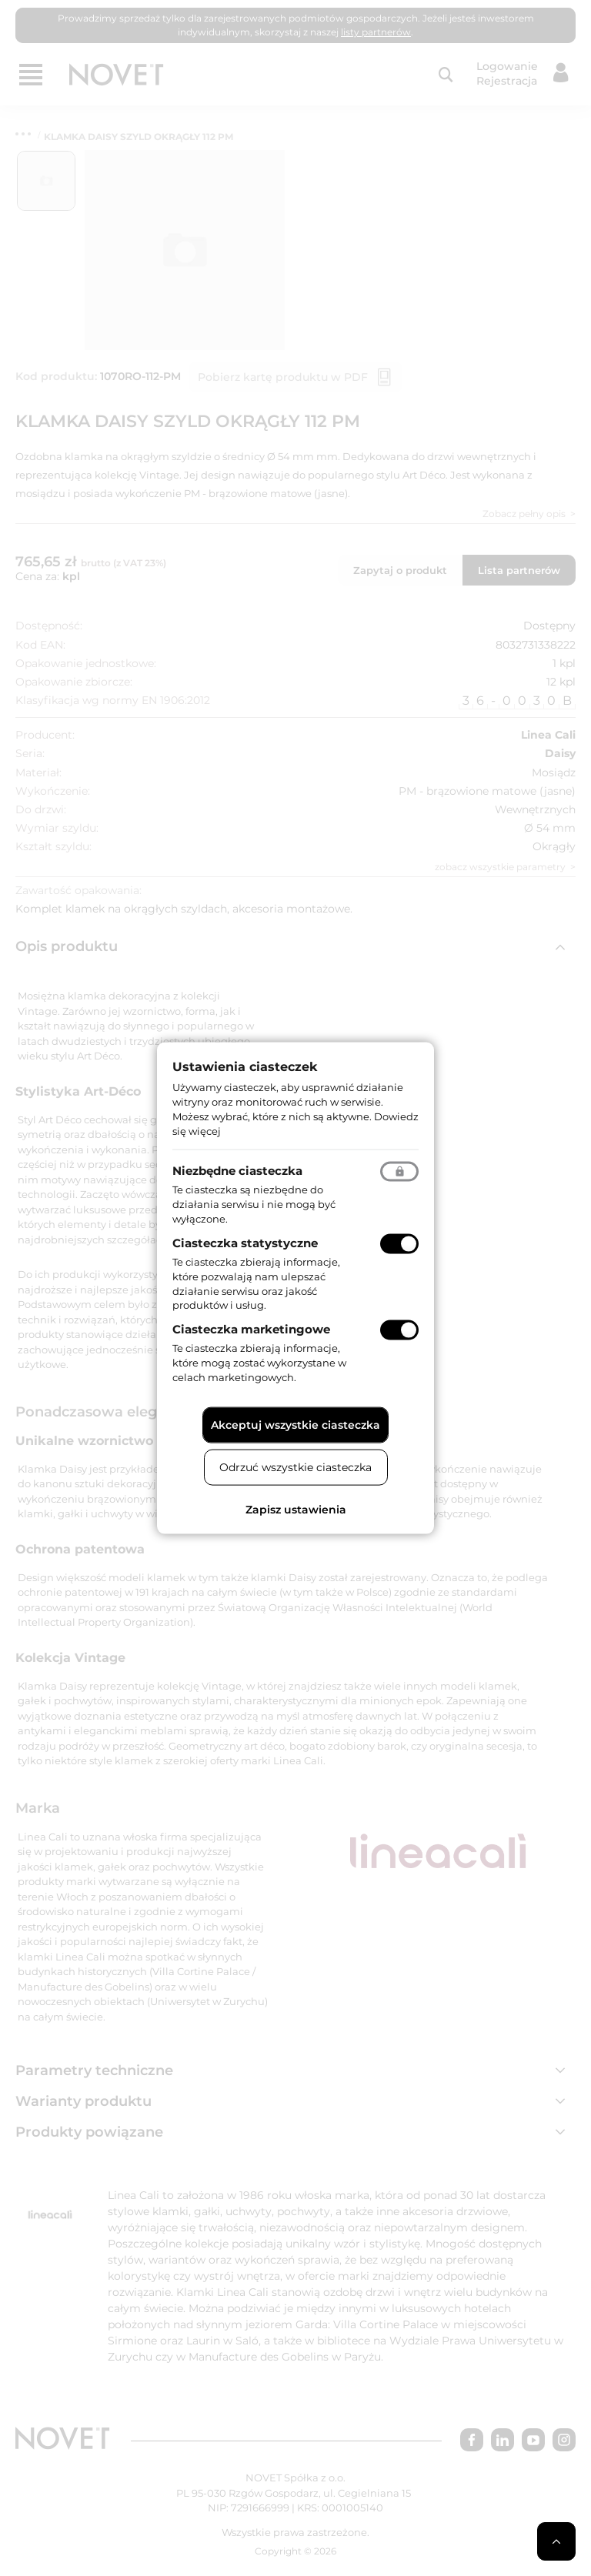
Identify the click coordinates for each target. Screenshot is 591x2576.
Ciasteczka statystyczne (245, 1243)
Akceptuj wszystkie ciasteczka (295, 1424)
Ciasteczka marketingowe (251, 1329)
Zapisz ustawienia (295, 1509)
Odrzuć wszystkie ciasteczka (295, 1466)
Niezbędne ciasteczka (237, 1170)
